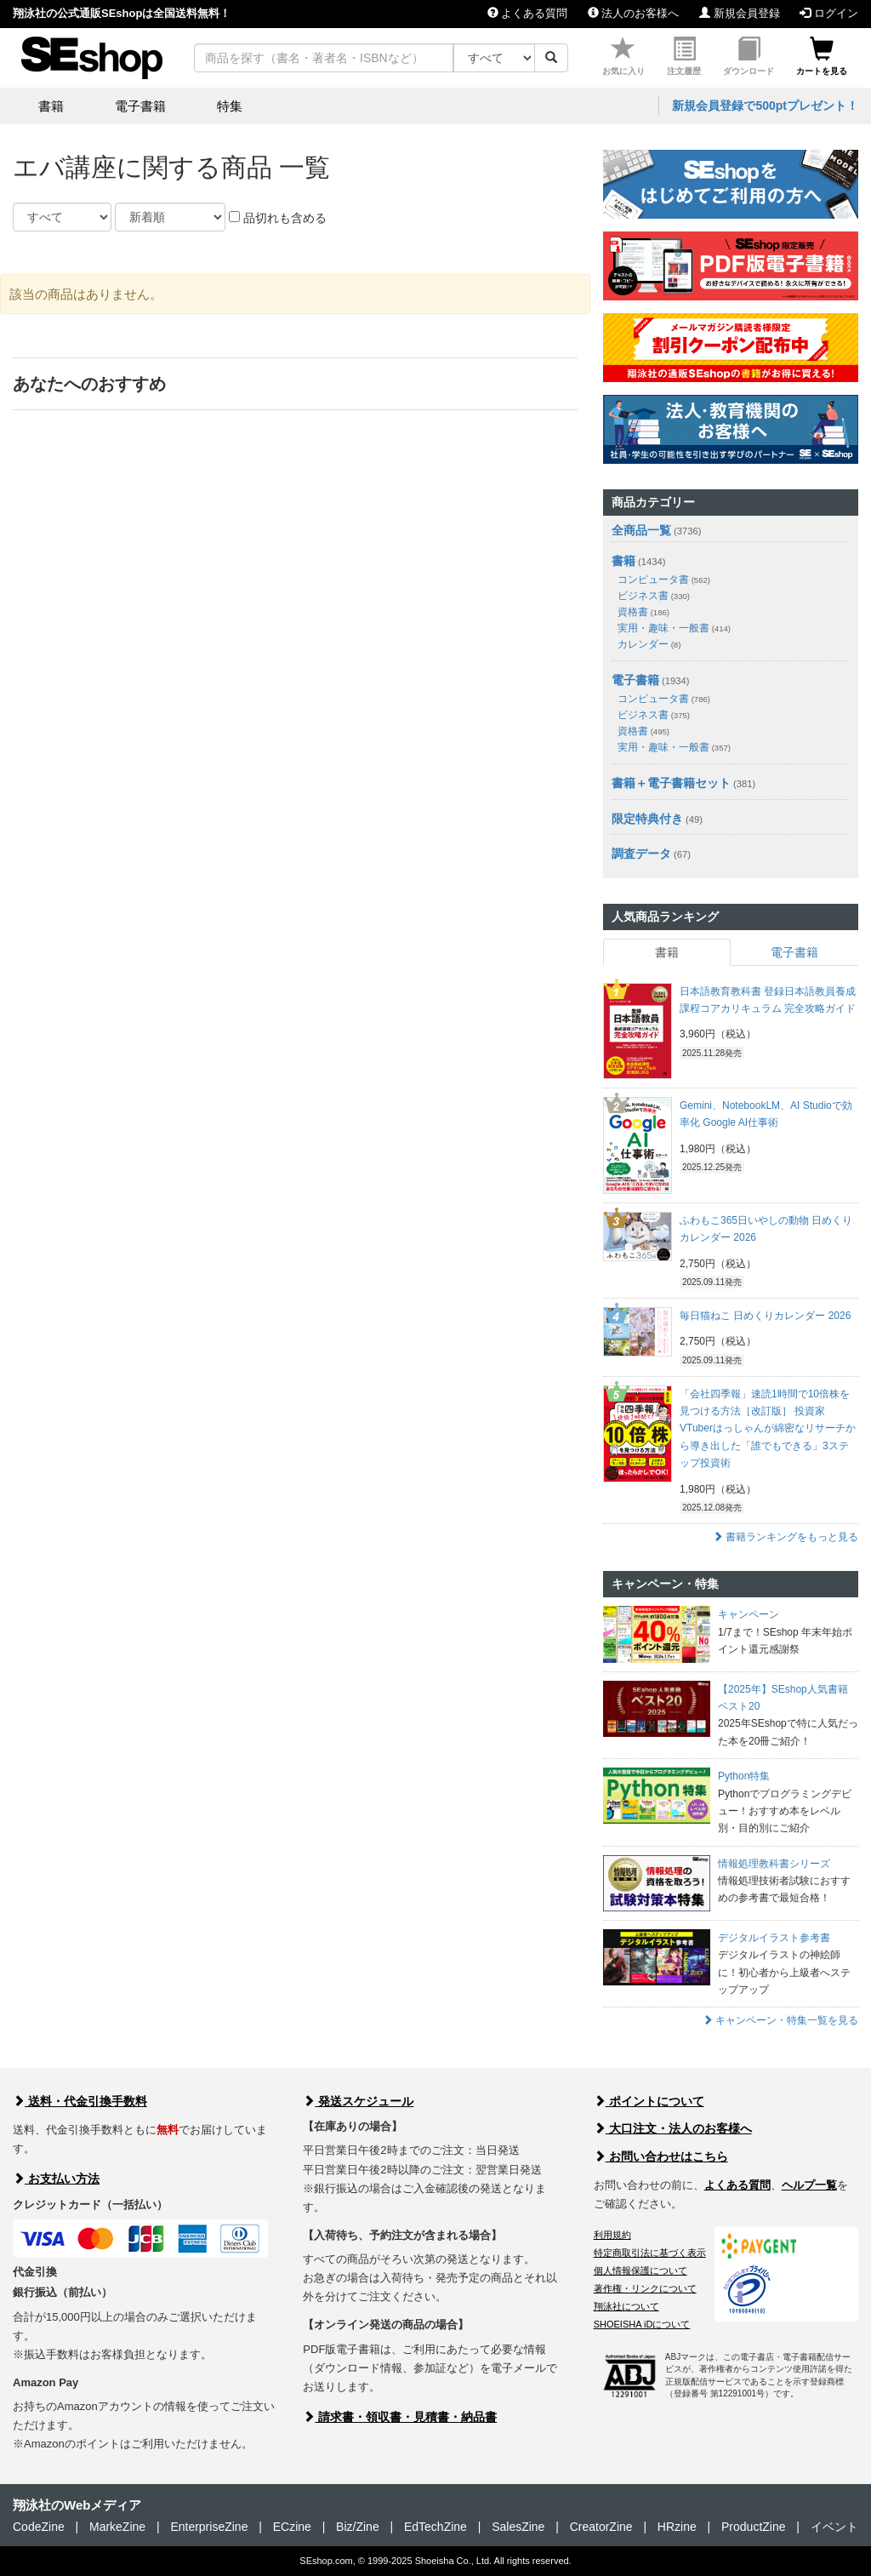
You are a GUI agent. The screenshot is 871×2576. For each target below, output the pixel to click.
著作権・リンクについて (645, 2288)
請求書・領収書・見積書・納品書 (400, 2417)
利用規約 (612, 2235)
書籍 (623, 561)
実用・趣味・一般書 (674, 628)
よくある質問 (527, 13)
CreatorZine (601, 2526)
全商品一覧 (641, 530)
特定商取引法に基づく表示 (650, 2253)
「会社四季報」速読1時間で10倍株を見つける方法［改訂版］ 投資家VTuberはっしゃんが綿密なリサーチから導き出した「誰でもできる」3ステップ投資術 (768, 1429)
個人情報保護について (640, 2270)
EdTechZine (435, 2526)
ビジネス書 (654, 596)
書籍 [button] (51, 106)
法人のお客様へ (634, 13)
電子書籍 (635, 680)
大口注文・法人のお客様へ (673, 2128)
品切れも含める (278, 218)
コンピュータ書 (664, 579)
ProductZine (753, 2526)
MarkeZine (117, 2526)
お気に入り (623, 56)
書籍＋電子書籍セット (671, 783)
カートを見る (821, 56)
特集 (229, 106)
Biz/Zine (357, 2526)
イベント (834, 2526)
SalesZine (518, 2526)
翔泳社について (626, 2306)
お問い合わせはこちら (661, 2156)
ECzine (292, 2526)
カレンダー (649, 644)
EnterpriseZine (209, 2526)
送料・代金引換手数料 (80, 2101)
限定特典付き (647, 818)
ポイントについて (649, 2101)
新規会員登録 (739, 13)
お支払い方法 (56, 2178)
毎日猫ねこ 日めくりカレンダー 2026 (765, 1316)
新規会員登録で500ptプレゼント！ (765, 105)
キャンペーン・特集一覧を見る (780, 2020)
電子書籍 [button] (140, 106)
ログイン (829, 13)
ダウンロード (748, 56)
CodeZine (39, 2526)
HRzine (677, 2526)
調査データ (641, 853)
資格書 (643, 612)
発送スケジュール (358, 2101)
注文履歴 (684, 56)
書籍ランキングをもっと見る (785, 1537)
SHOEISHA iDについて (642, 2324)
